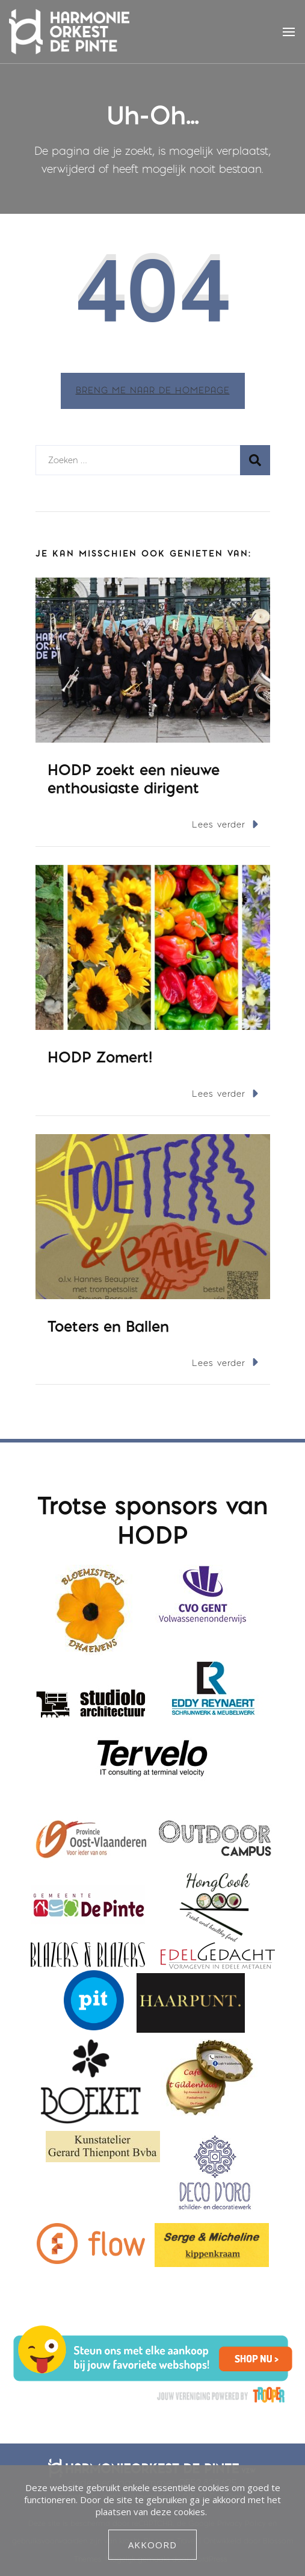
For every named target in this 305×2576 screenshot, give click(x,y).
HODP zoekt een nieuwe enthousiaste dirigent (134, 778)
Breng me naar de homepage (153, 390)
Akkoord (152, 2545)
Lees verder (225, 824)
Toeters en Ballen (108, 1326)
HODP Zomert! (100, 1056)
